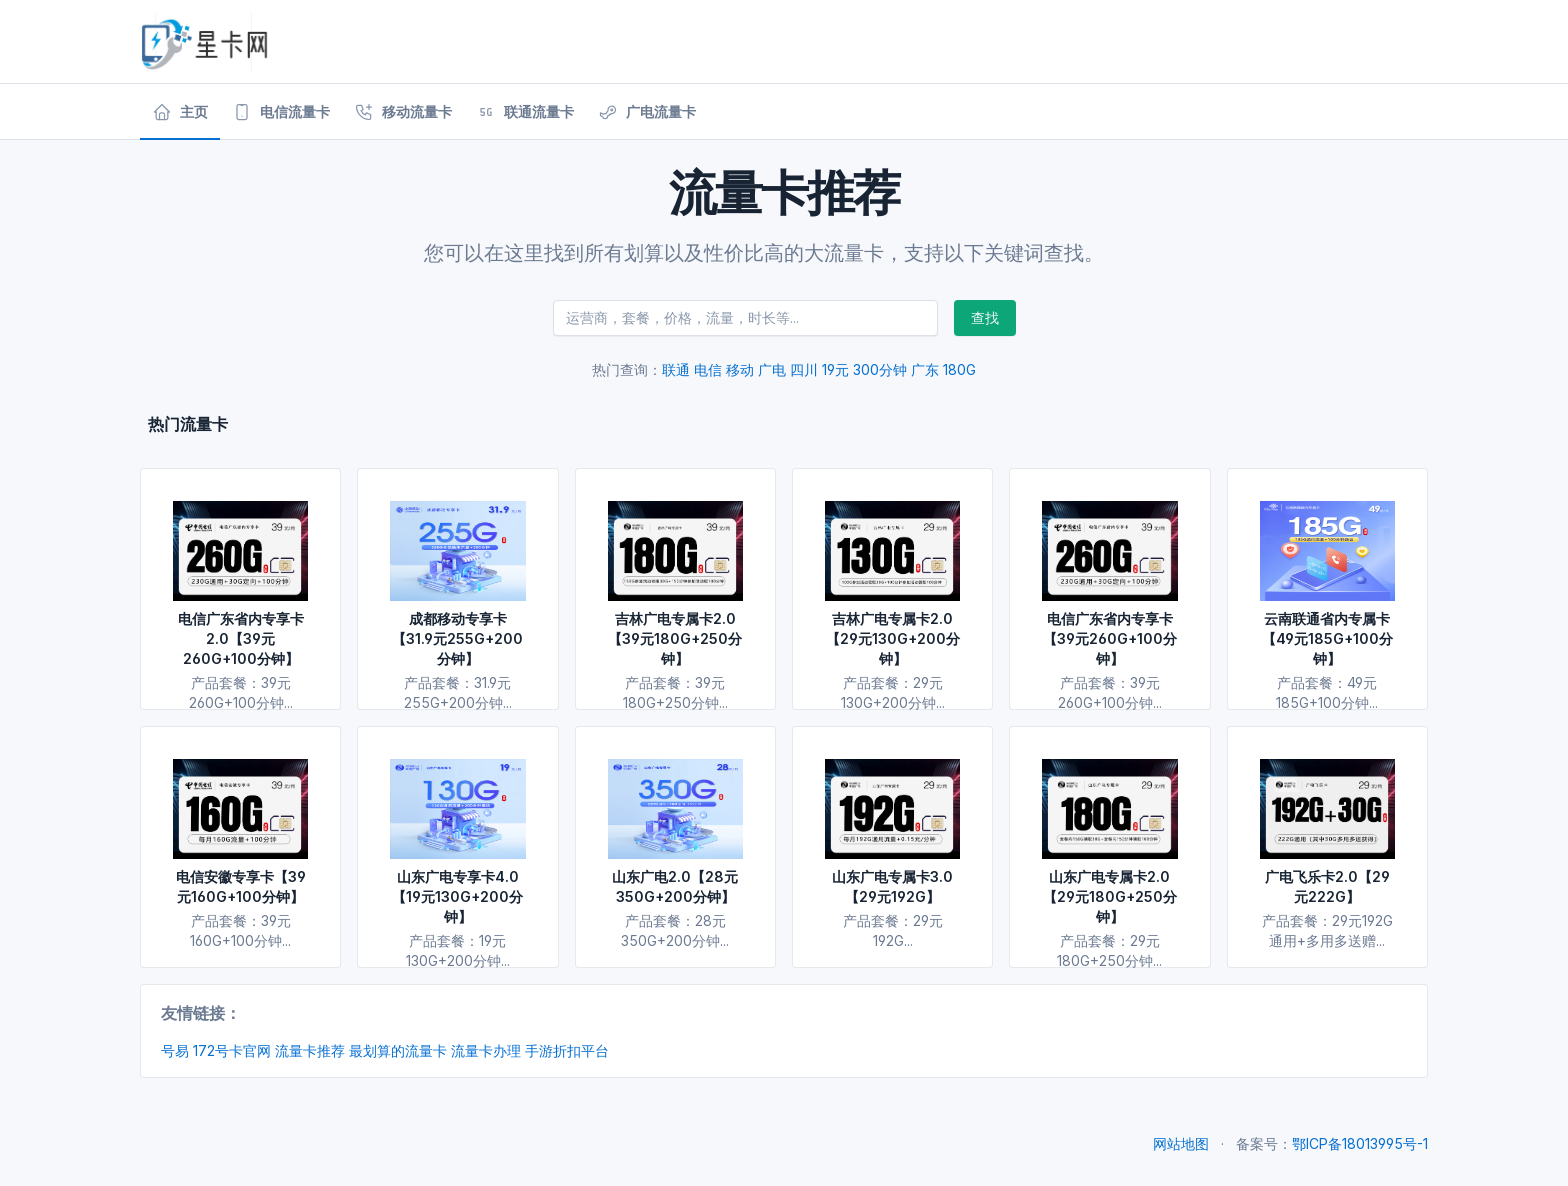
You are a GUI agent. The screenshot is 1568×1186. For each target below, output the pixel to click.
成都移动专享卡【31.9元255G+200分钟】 (457, 638)
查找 (985, 317)
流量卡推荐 (310, 1050)
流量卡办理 (486, 1050)
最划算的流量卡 (398, 1050)
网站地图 (1181, 1143)
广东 (925, 369)
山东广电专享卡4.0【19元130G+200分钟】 (457, 896)
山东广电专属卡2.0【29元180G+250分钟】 (1110, 896)
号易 (175, 1050)
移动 (740, 369)
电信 (708, 369)
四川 (804, 369)
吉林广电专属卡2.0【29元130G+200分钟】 (893, 638)
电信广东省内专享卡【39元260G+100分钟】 (1110, 638)
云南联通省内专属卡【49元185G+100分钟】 (1327, 638)
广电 (772, 369)
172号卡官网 (232, 1050)
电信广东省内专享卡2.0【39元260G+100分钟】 (241, 638)
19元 (835, 369)
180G (959, 369)
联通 (676, 369)
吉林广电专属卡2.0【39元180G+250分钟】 (675, 638)
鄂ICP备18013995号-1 (1360, 1143)
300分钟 (880, 369)
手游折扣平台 (567, 1050)
